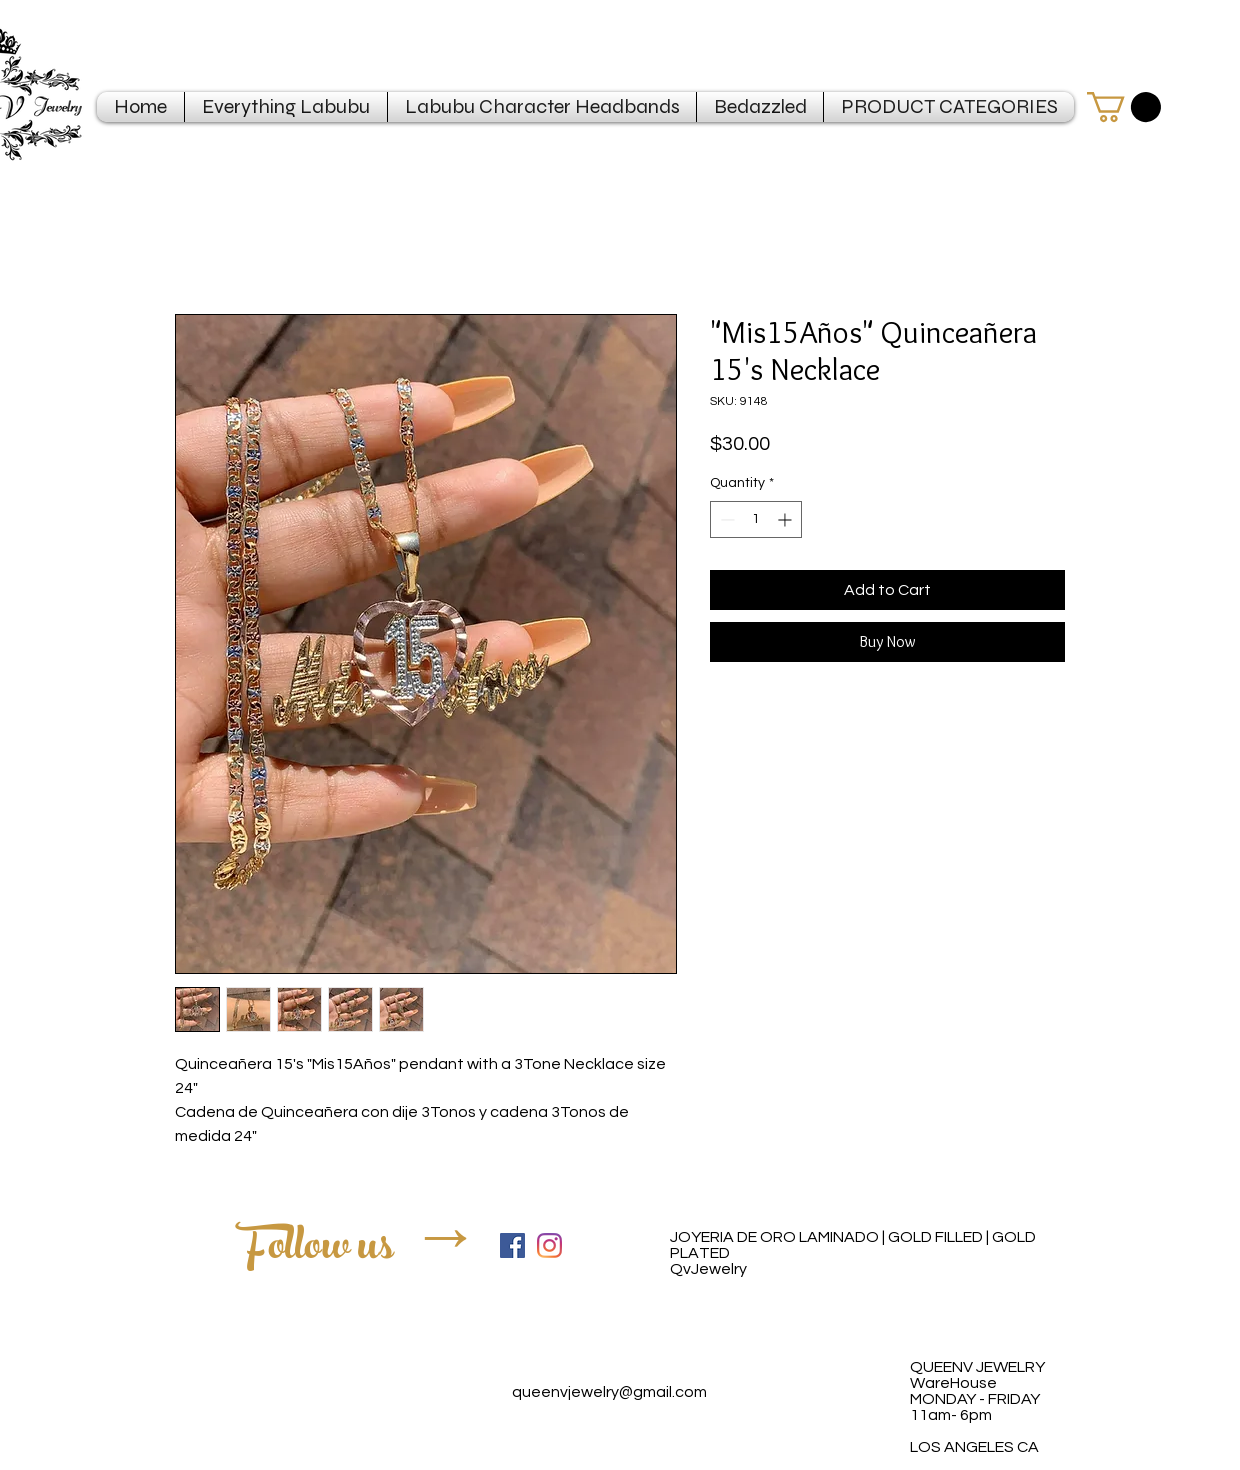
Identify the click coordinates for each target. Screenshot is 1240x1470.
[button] (1124, 107)
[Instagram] (549, 1245)
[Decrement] (725, 519)
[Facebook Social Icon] (512, 1245)
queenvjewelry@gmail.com (609, 1392)
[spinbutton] (756, 519)
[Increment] (786, 519)
